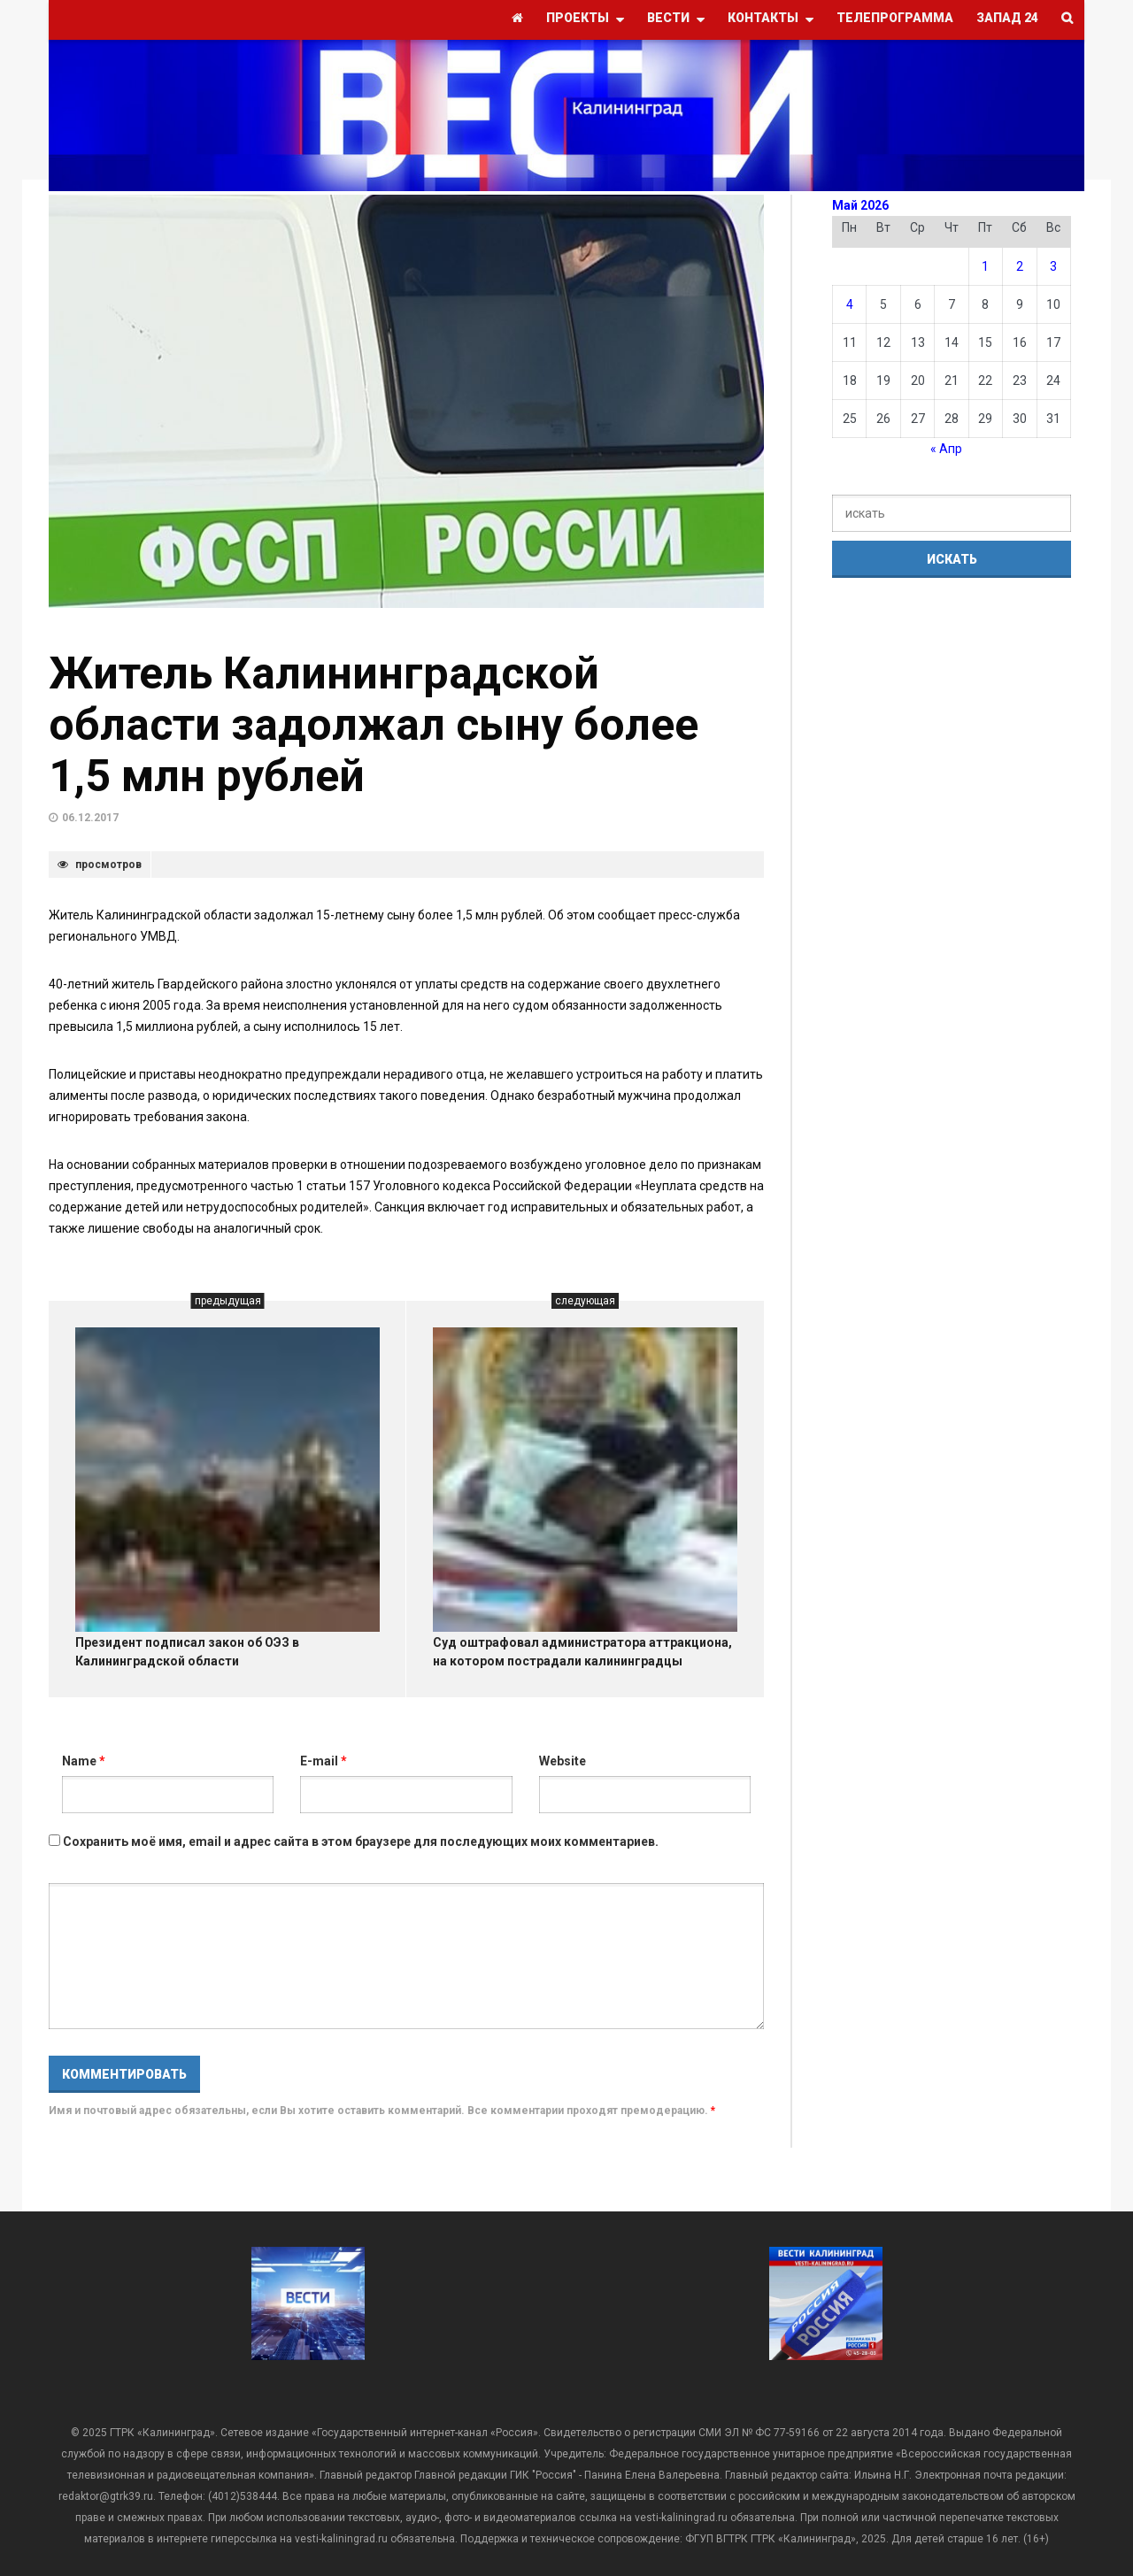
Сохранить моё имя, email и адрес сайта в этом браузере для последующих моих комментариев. (361, 1841)
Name (83, 1761)
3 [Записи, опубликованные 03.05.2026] (1053, 266)
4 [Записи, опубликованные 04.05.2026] (849, 304)
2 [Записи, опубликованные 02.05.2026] (1019, 266)
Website (562, 1761)
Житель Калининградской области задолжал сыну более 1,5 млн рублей (373, 725)
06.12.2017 (90, 817)
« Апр (946, 449)
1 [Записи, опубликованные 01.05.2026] (985, 266)
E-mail (323, 1761)
